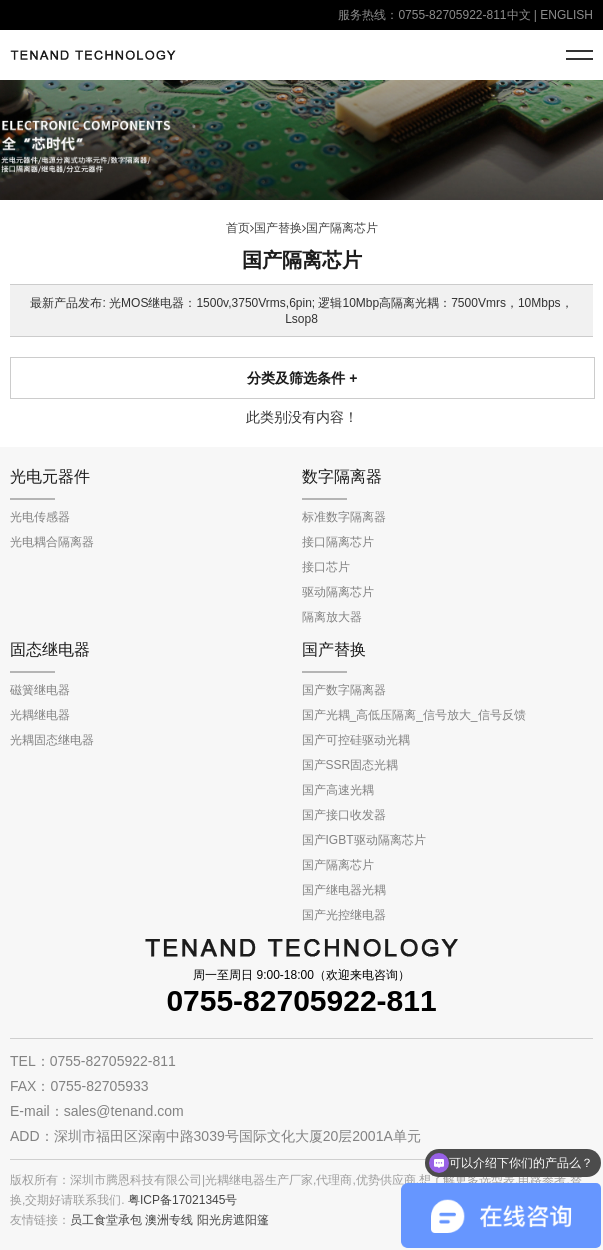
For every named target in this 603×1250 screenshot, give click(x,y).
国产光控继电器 (344, 915)
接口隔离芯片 (338, 542)
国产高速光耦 (338, 790)
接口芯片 (326, 567)
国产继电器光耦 (344, 890)
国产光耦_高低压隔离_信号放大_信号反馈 (414, 715)
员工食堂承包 (106, 1220)
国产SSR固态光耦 (350, 765)
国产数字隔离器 (344, 690)
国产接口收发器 (344, 815)
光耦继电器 (40, 715)
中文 (519, 15)
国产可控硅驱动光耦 (356, 740)
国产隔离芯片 (342, 228)
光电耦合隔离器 (52, 542)
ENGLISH (566, 15)
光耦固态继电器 (52, 740)
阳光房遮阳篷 (233, 1220)
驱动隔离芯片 (338, 592)
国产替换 (278, 228)
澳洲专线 (169, 1220)
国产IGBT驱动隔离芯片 (364, 840)
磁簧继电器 (40, 690)
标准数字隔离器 (344, 517)
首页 (238, 228)
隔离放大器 (332, 617)
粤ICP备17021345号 (182, 1200)
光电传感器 (40, 517)
